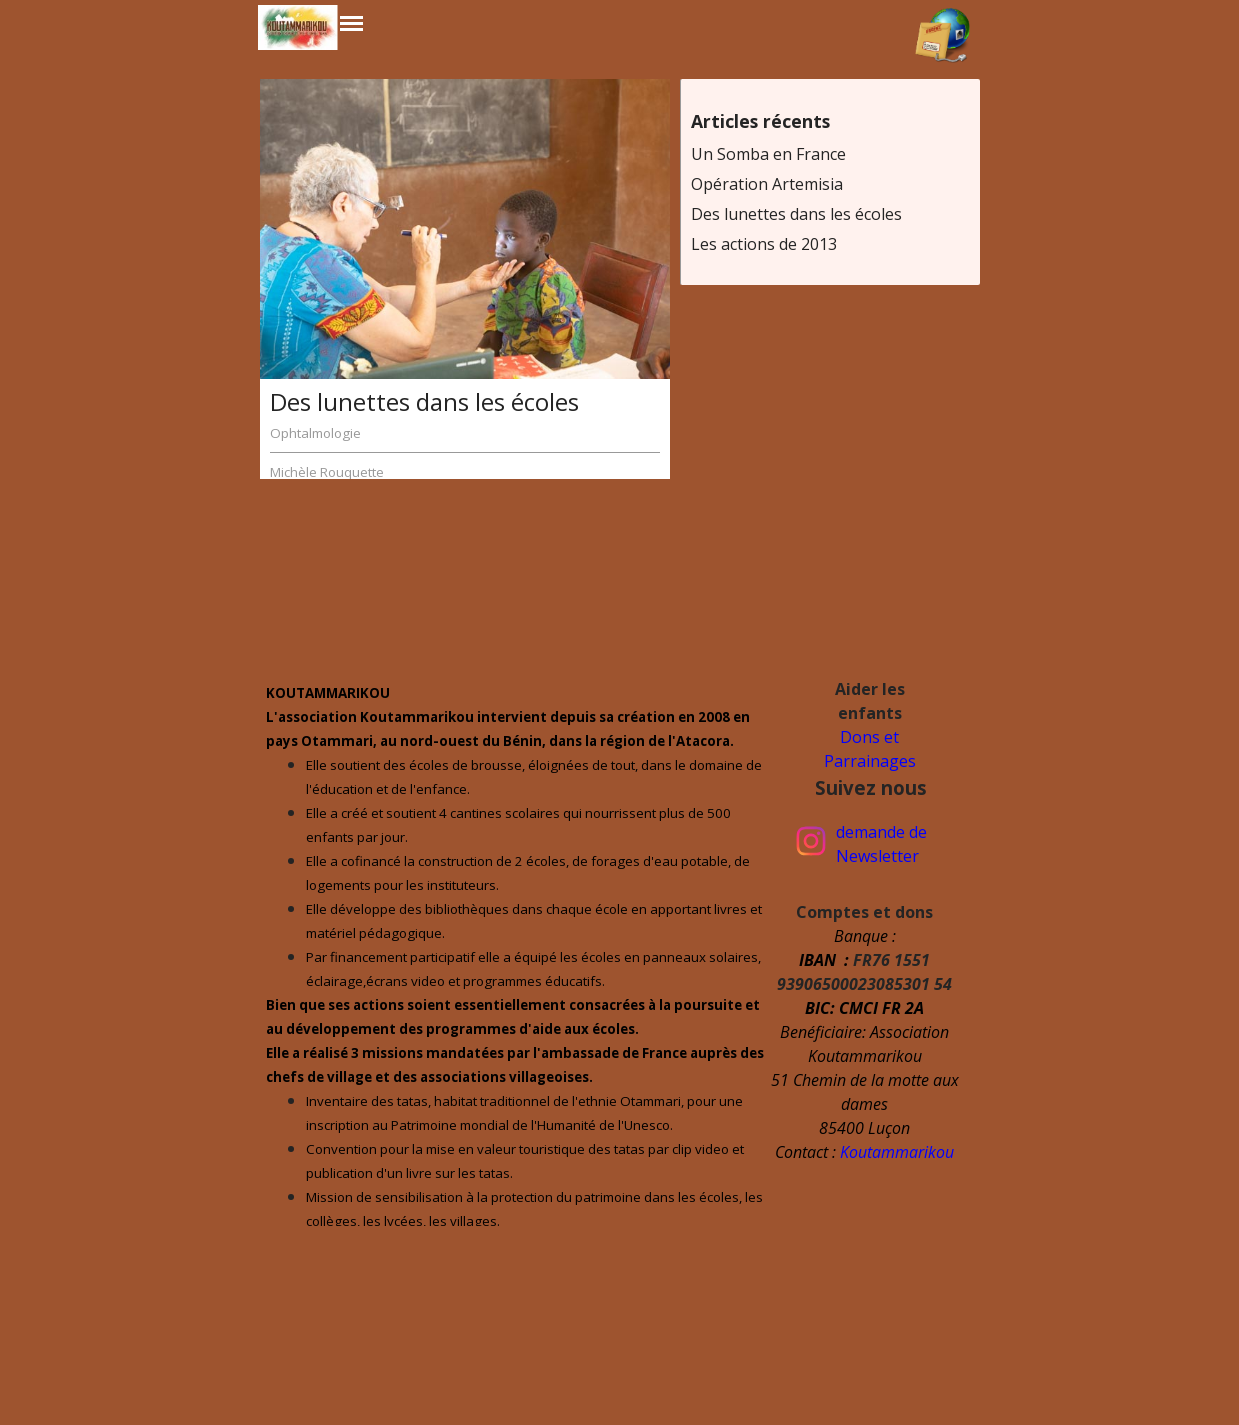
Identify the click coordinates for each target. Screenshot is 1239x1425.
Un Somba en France (768, 154)
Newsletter (877, 856)
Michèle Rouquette (327, 472)
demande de (881, 832)
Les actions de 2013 (764, 244)
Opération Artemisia (767, 184)
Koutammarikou (897, 1152)
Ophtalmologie (315, 433)
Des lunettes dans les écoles (424, 401)
